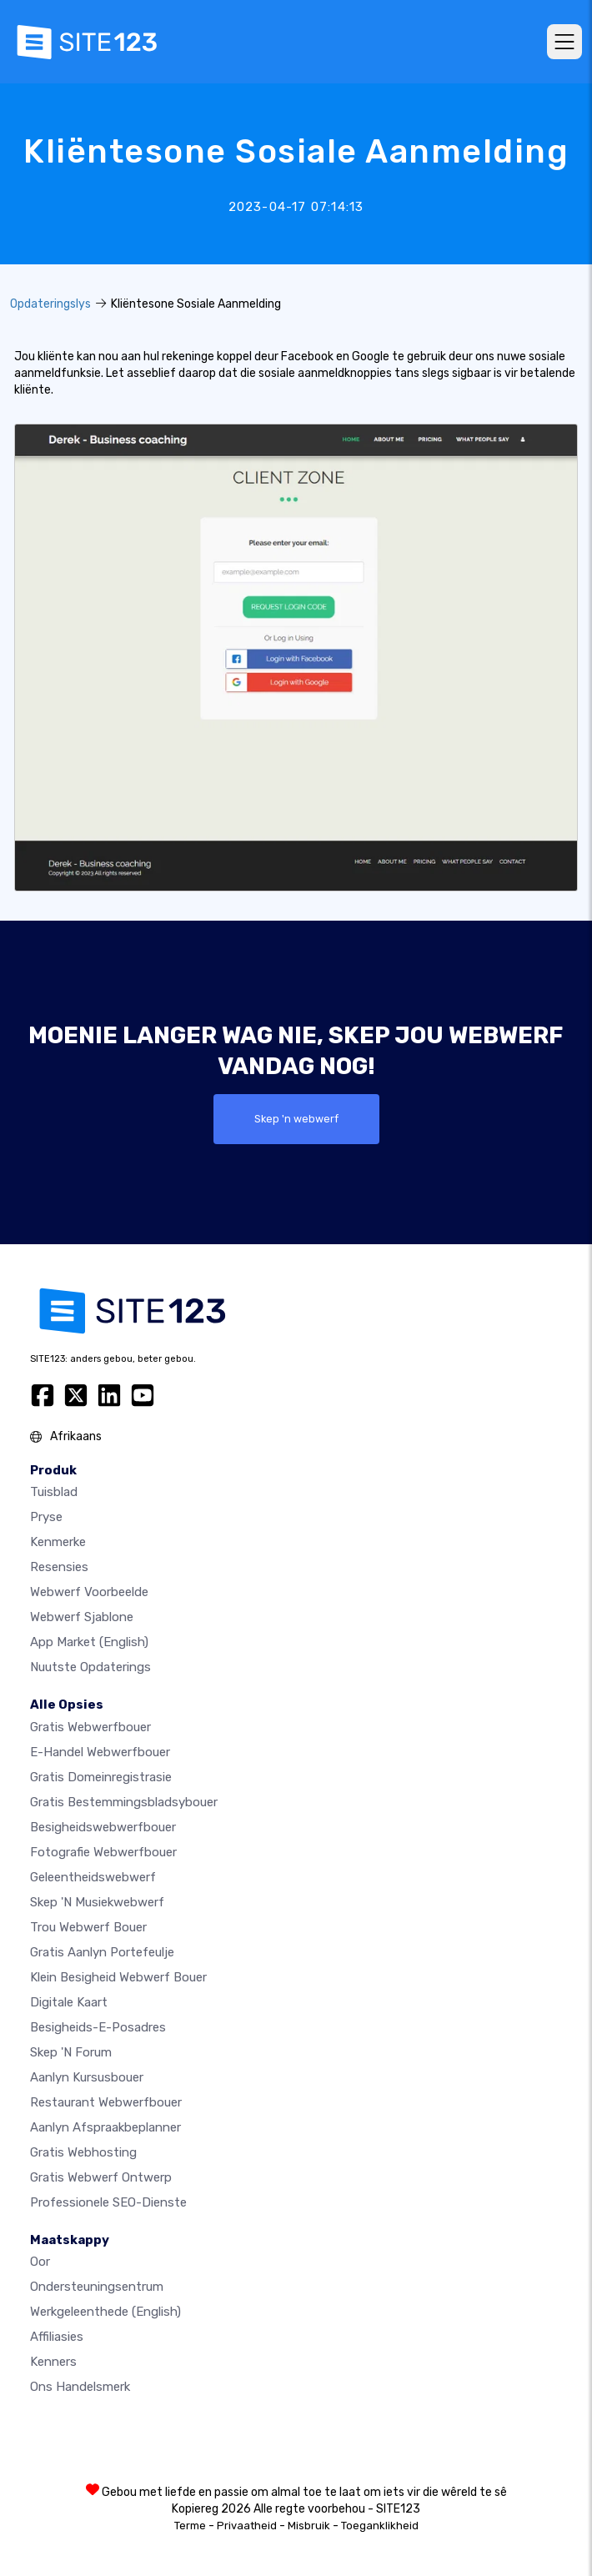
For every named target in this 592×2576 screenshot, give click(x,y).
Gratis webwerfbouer (90, 1727)
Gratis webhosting (83, 2152)
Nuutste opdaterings (90, 1667)
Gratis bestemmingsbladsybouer (124, 1802)
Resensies (59, 1566)
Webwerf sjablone (81, 1616)
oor (40, 2261)
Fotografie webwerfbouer (103, 1852)
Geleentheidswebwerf (93, 1877)
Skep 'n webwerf (296, 1118)
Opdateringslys (50, 304)
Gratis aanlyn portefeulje (102, 1952)
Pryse (46, 1516)
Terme (190, 2525)
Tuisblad (54, 1491)
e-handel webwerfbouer (100, 1752)
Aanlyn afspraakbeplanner (105, 2127)
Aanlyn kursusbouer (86, 2077)
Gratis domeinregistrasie (101, 1777)
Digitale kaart (69, 2002)
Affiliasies (56, 2336)
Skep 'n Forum (71, 2052)
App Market (89, 1642)
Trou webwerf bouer (88, 1927)
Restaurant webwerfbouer (106, 2102)
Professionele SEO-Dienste (108, 2202)
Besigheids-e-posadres (98, 2027)
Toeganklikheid (380, 2525)
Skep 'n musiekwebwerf (97, 1902)
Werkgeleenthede (105, 2311)
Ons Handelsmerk (80, 2386)
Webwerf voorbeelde (89, 1591)
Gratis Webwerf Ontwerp (101, 2177)
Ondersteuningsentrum (96, 2286)
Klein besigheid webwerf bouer (118, 1977)
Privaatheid (247, 2525)
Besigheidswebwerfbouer (103, 1827)
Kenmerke (58, 1541)
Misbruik (309, 2525)
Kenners (53, 2361)
